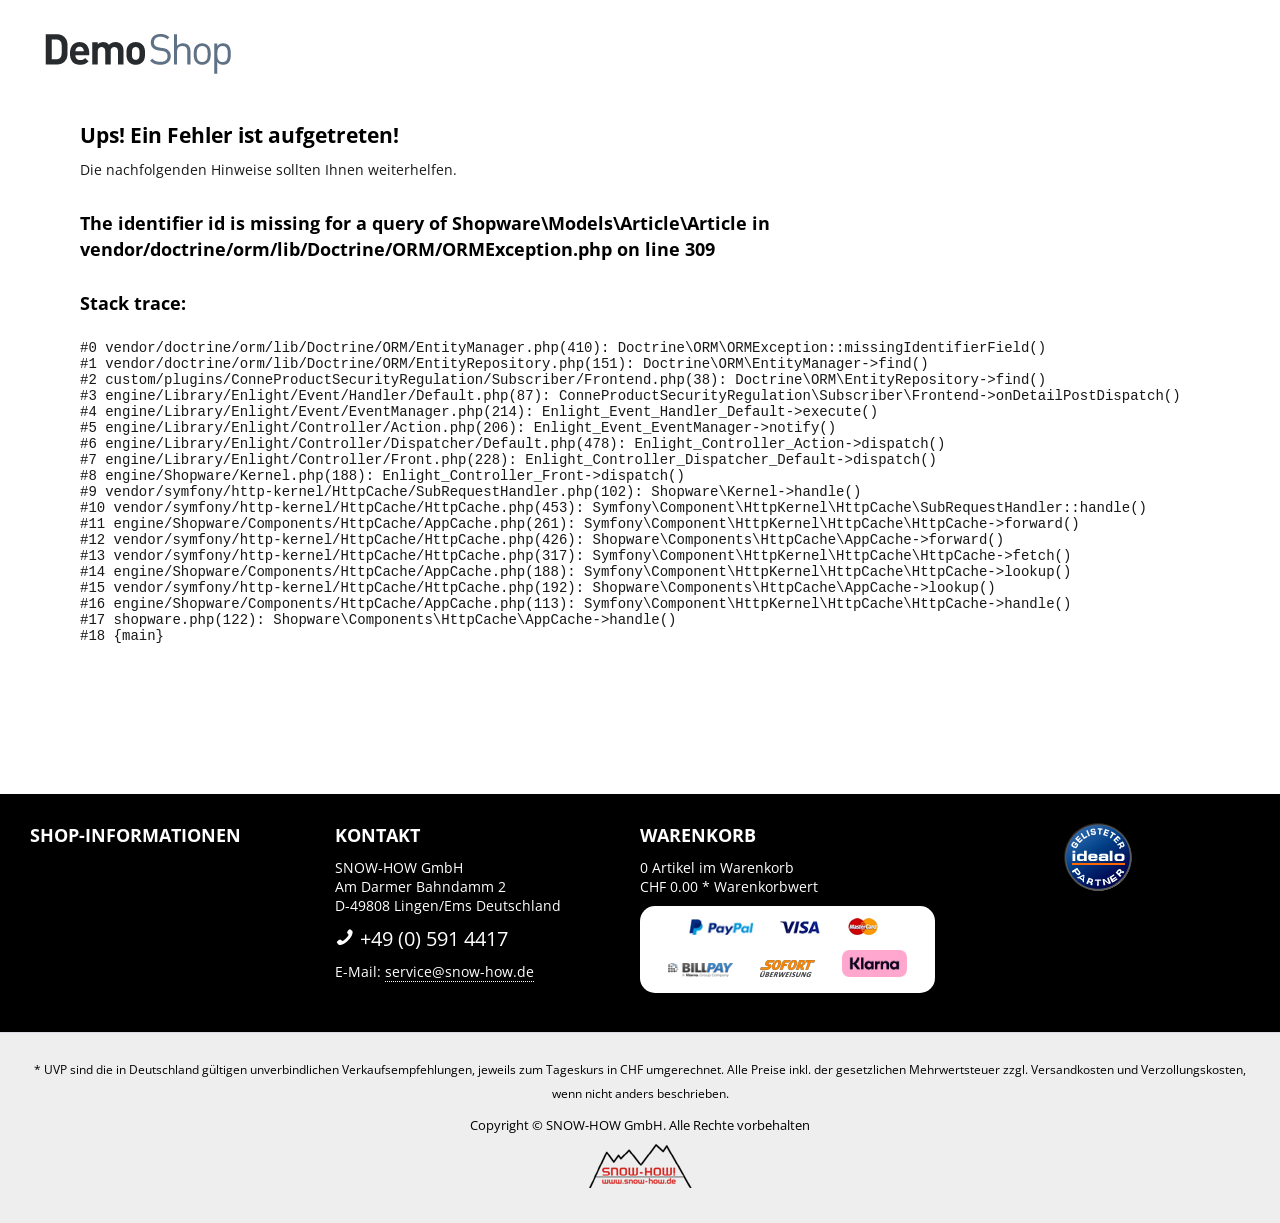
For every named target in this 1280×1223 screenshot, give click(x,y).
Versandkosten (1072, 1069)
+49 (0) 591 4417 (421, 938)
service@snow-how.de (459, 971)
